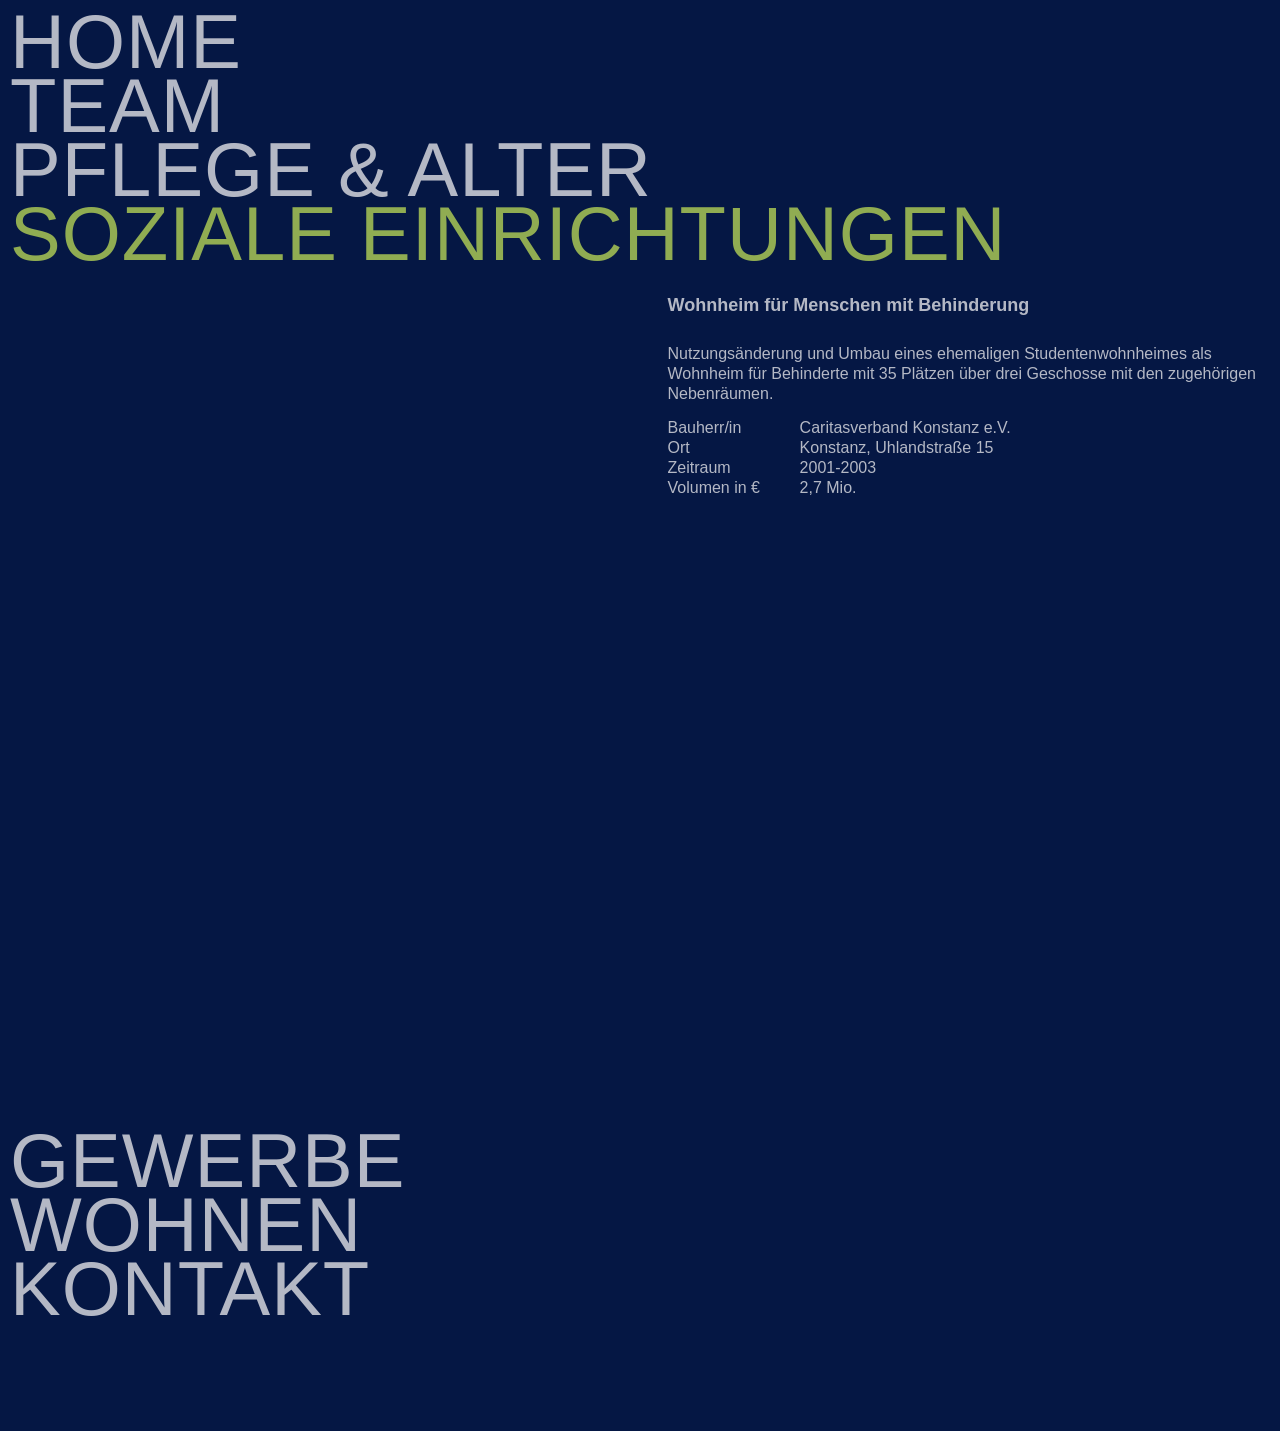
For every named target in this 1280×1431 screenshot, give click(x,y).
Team (117, 105)
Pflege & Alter (331, 169)
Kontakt (190, 1288)
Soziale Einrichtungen (508, 233)
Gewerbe (208, 1160)
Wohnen (186, 1224)
